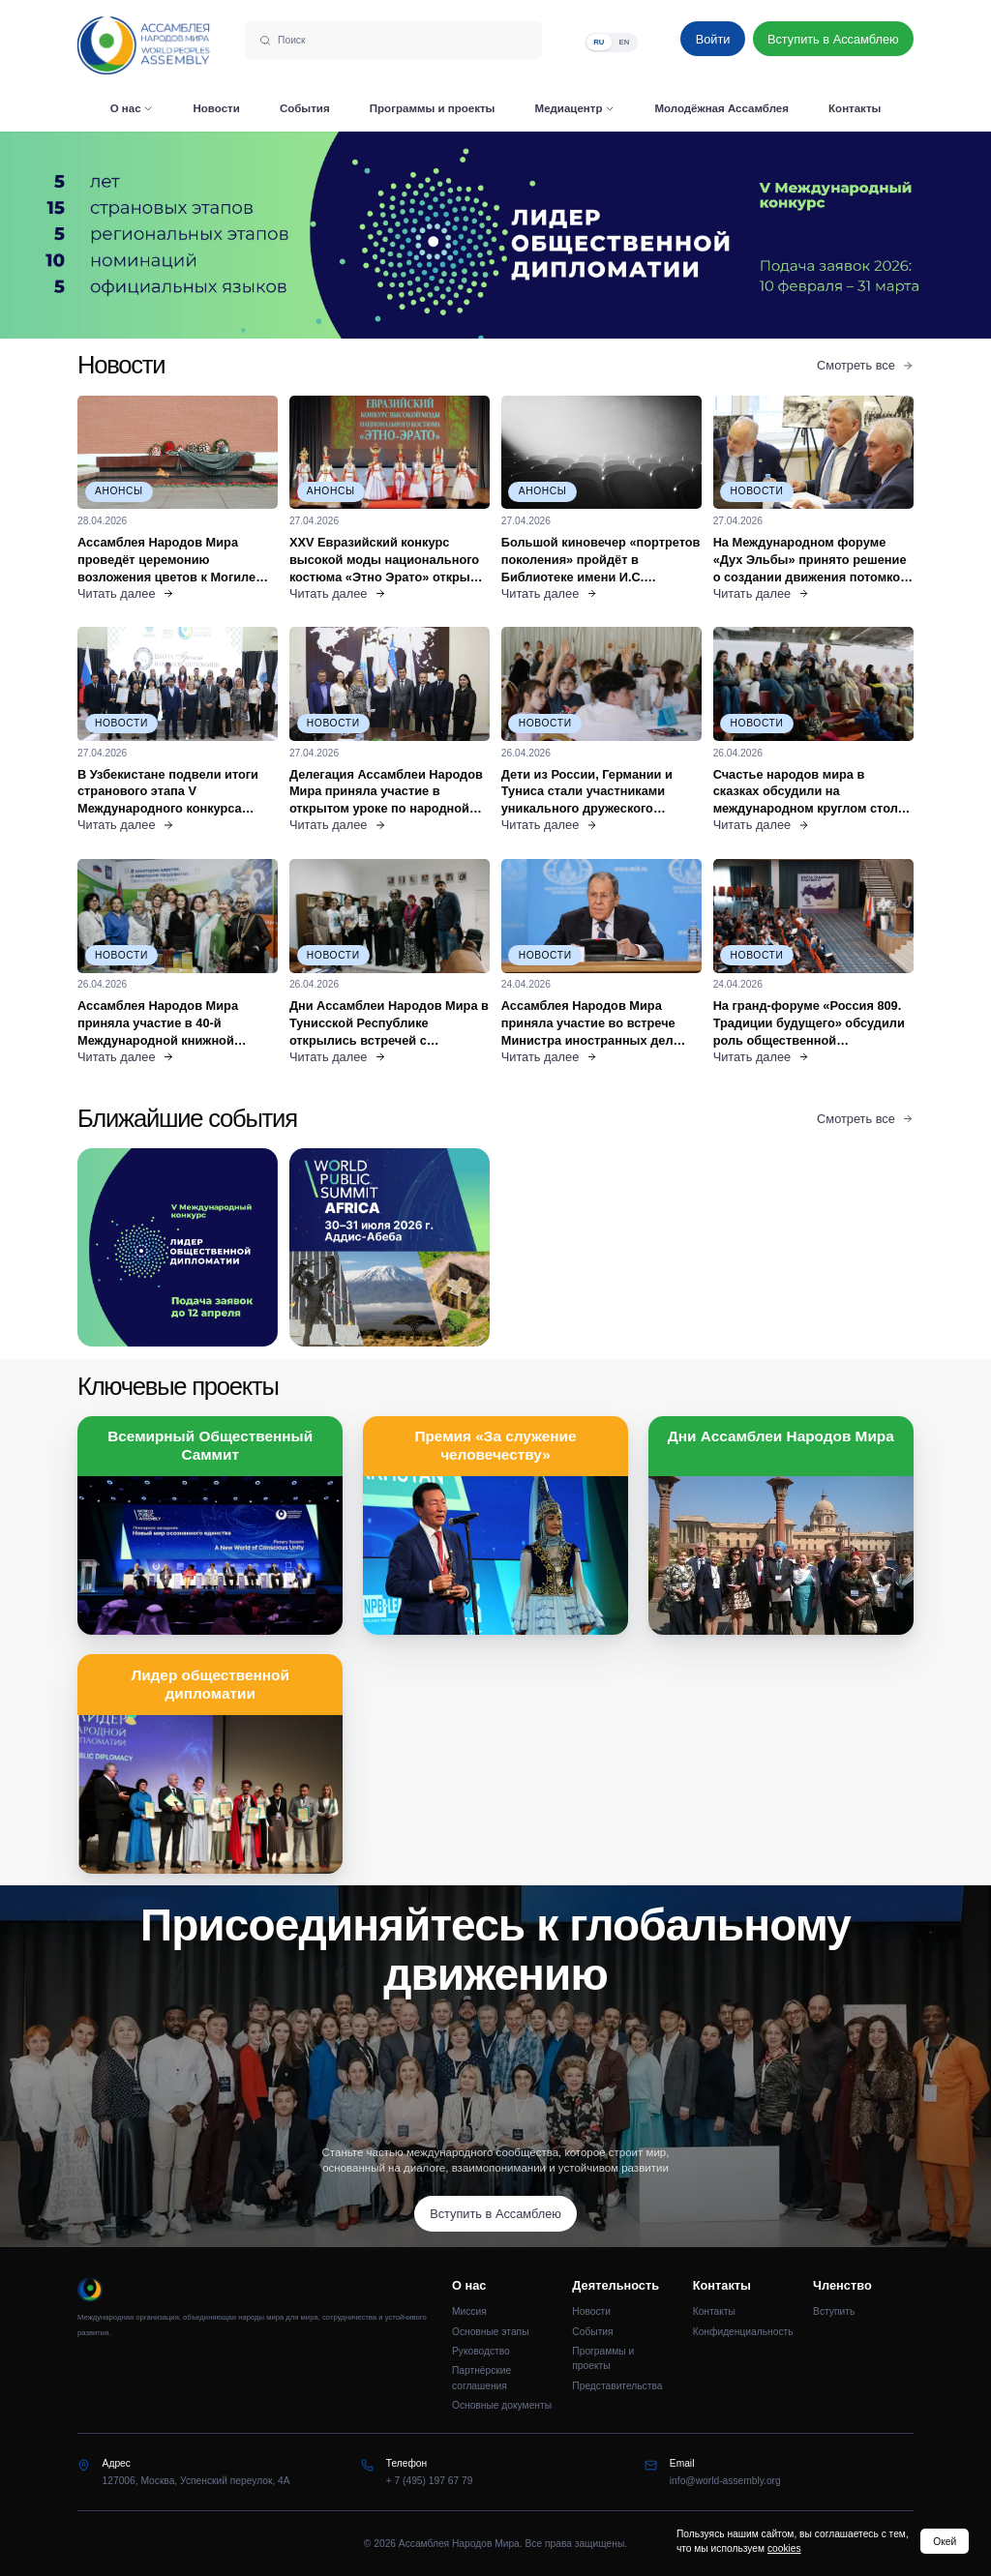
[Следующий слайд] (867, 235)
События (592, 2331)
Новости (591, 2311)
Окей (944, 2541)
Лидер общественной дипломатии (210, 1684)
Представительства (617, 2386)
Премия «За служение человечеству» (495, 1445)
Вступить (834, 2311)
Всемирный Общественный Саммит (210, 1445)
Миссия (469, 2311)
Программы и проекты (603, 2358)
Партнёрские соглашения (481, 2377)
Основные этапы (490, 2331)
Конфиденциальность (743, 2331)
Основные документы (502, 2405)
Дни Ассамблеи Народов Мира (781, 1436)
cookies (784, 2548)
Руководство (481, 2351)
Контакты (714, 2311)
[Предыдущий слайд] (124, 235)
